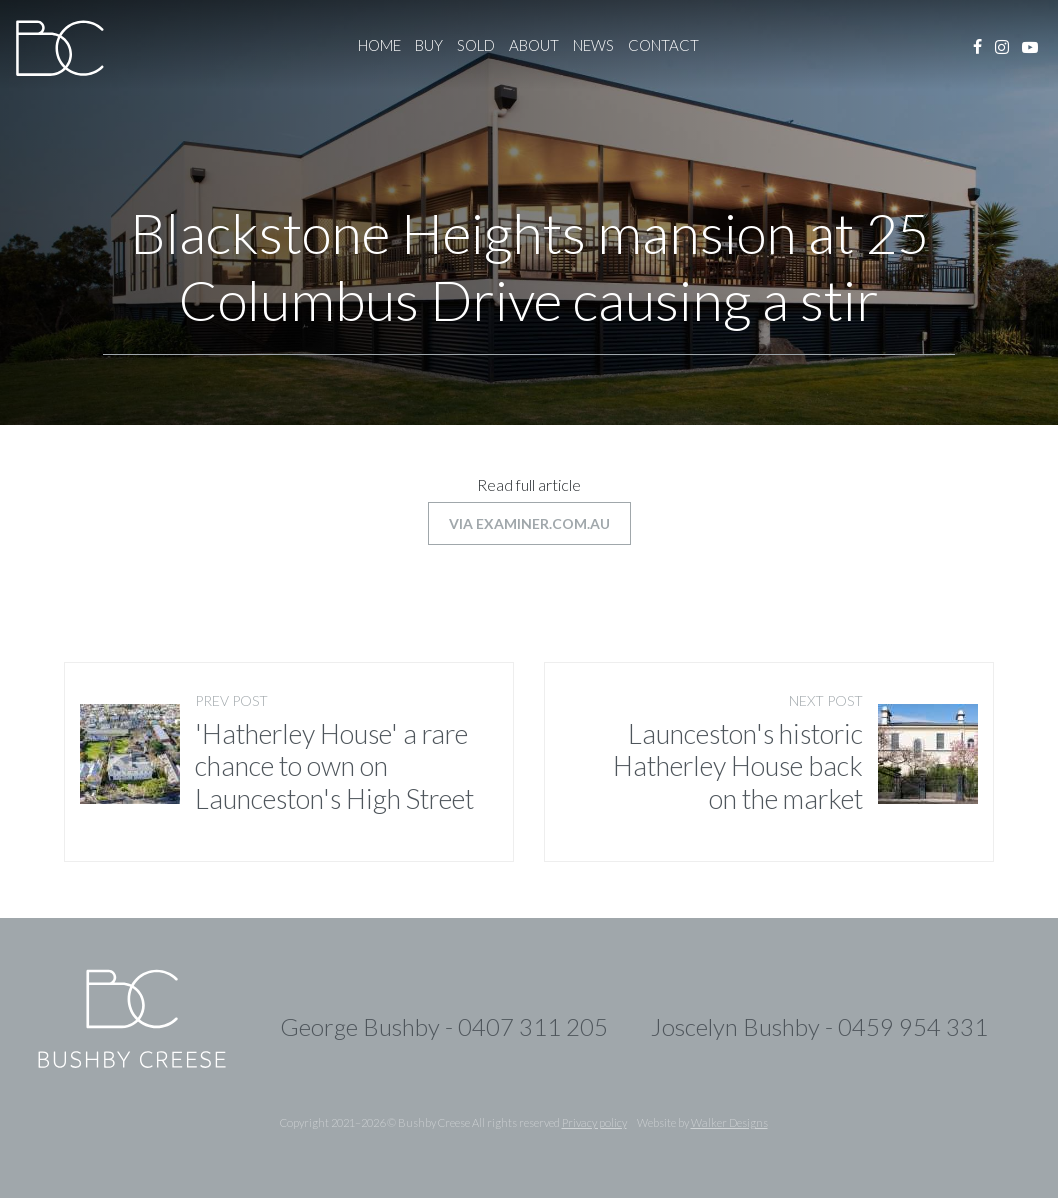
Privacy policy (594, 1122)
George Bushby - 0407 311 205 (444, 1026)
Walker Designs (729, 1122)
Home (379, 45)
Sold (476, 45)
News (593, 45)
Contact (663, 45)
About (534, 45)
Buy (429, 45)
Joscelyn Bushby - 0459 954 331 (819, 1026)
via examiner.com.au (529, 523)
